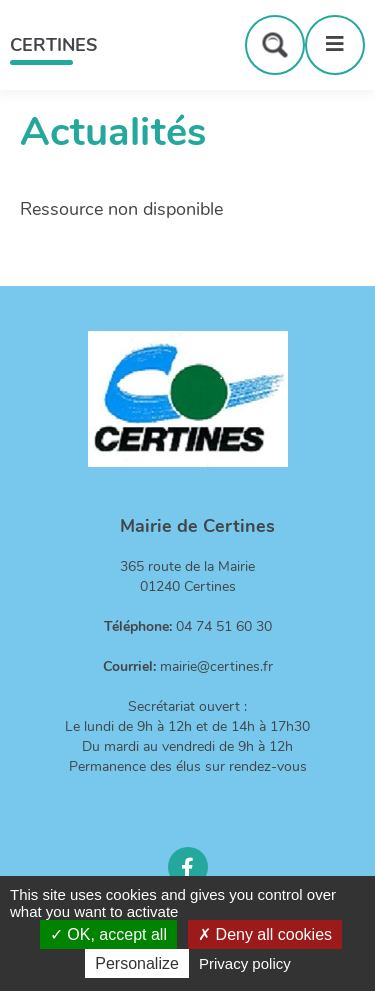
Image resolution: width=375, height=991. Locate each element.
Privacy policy (245, 963)
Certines (53, 45)
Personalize (137, 963)
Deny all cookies (265, 934)
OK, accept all (108, 934)
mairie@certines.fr (216, 666)
